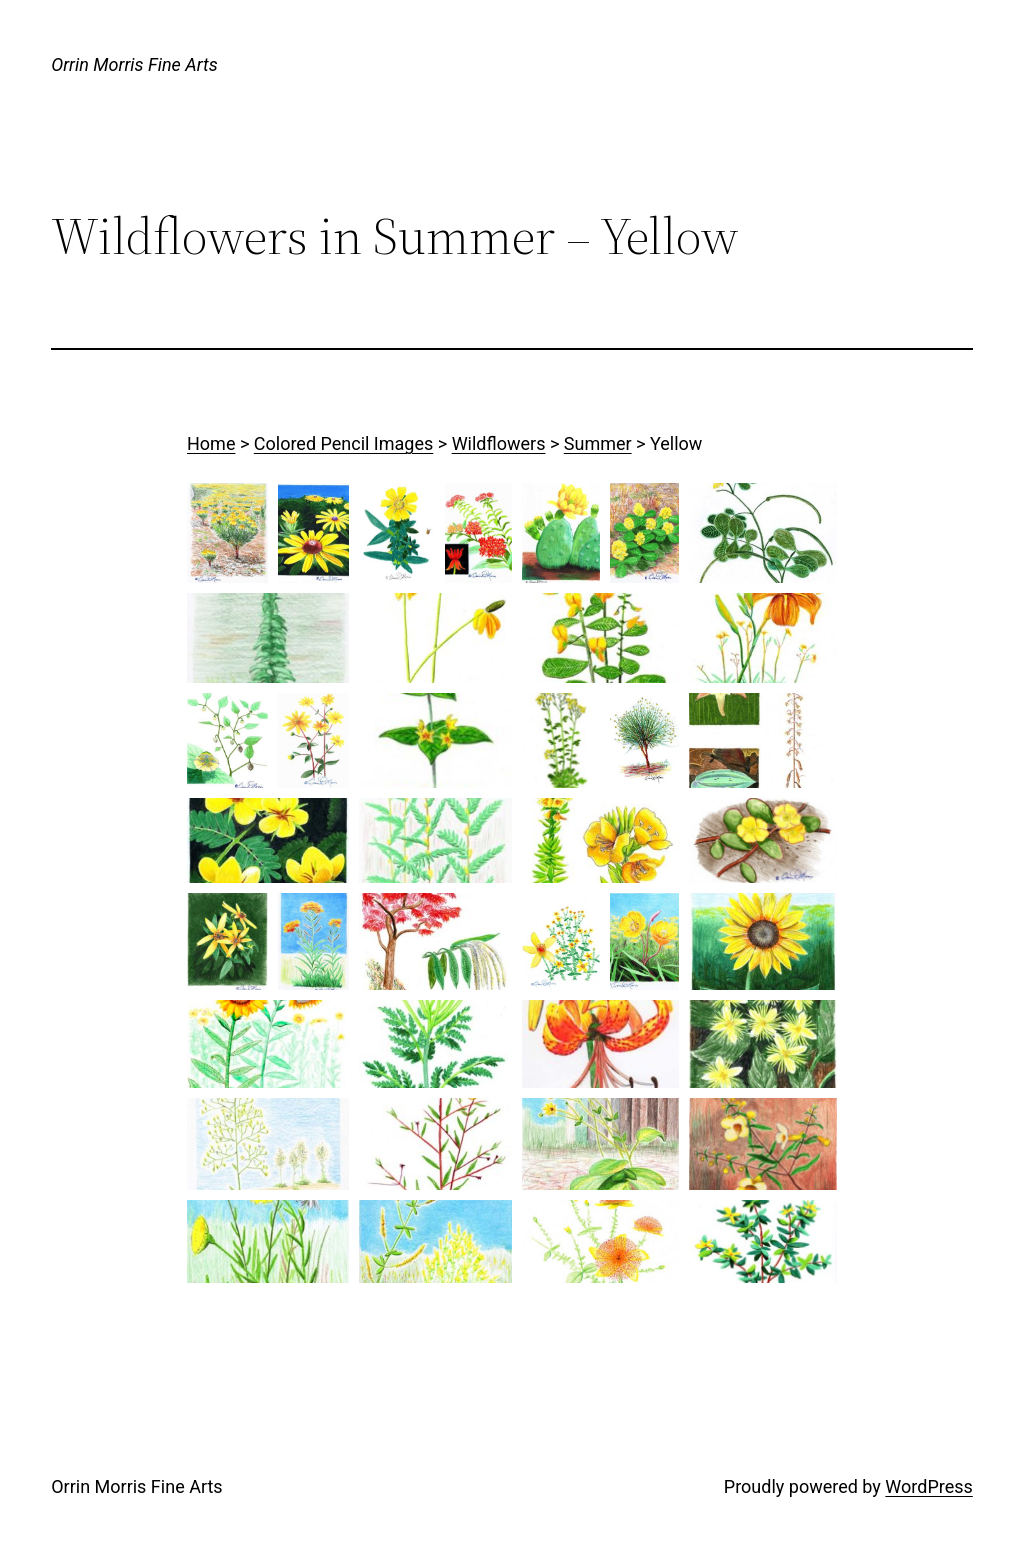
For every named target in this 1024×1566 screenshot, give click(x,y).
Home (211, 443)
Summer (598, 443)
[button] (227, 533)
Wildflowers (499, 443)
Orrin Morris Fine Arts (134, 64)
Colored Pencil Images (344, 443)
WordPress (928, 1486)
